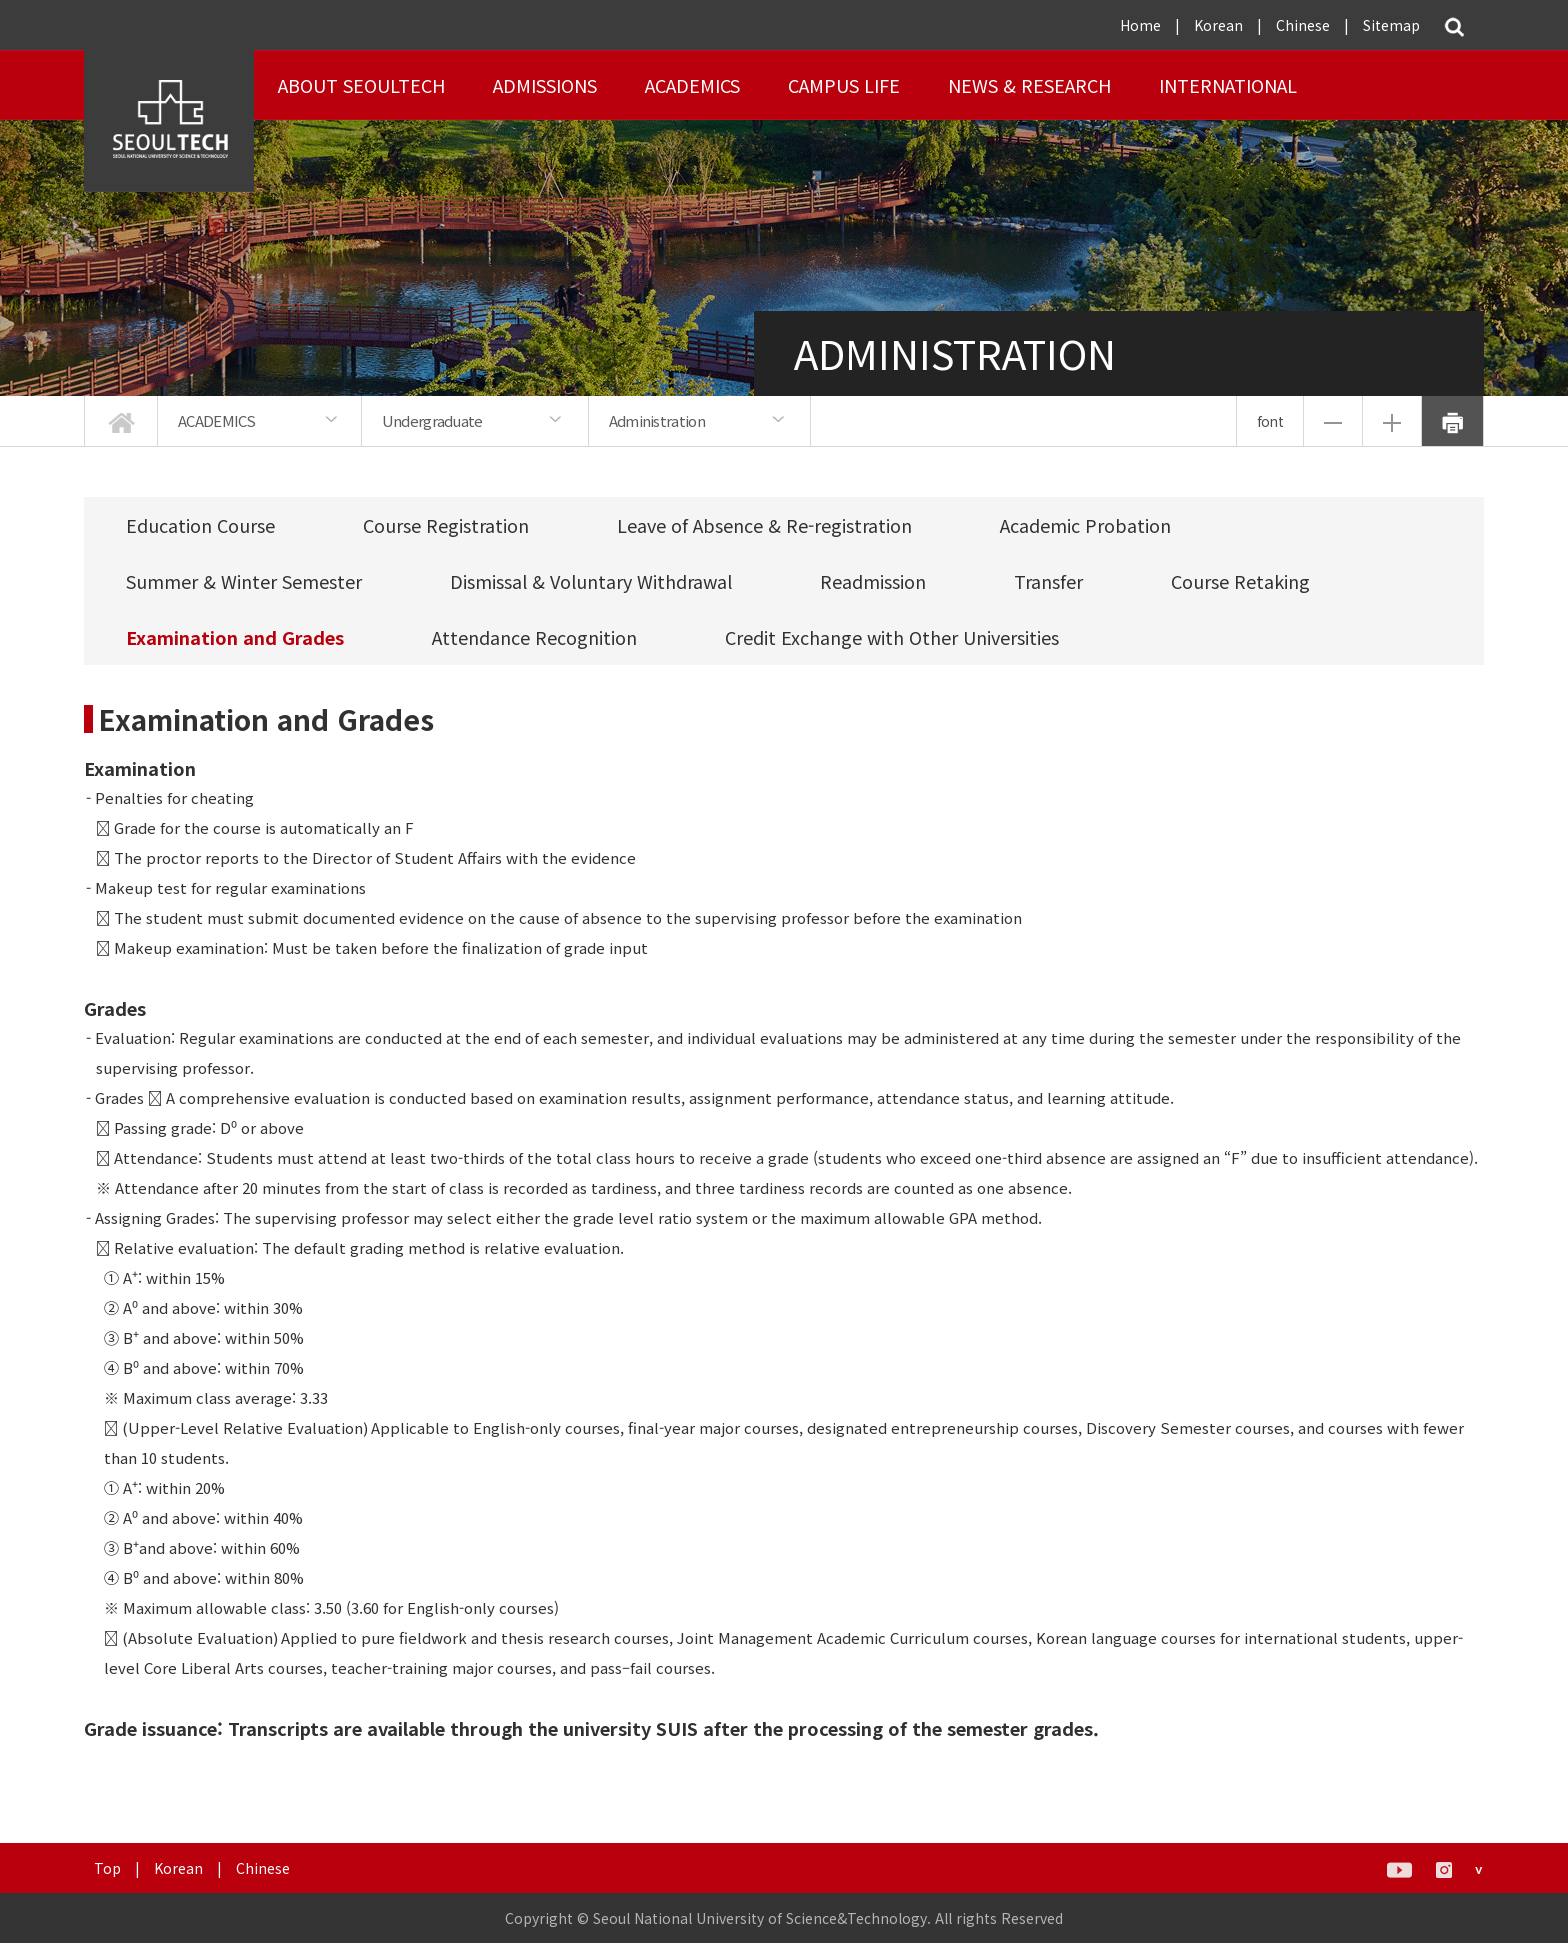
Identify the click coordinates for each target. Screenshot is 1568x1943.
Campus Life (844, 85)
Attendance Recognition (534, 637)
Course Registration (446, 525)
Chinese (1303, 25)
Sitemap (1391, 25)
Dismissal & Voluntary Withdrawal (591, 581)
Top (107, 1868)
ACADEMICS (692, 85)
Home (1140, 25)
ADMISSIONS (545, 85)
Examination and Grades (235, 637)
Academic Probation (1085, 525)
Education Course (200, 525)
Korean (1218, 25)
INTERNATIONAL (1228, 85)
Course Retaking (1240, 581)
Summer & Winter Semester (244, 581)
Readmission (873, 581)
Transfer (1048, 581)
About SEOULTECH (361, 85)
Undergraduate (432, 420)
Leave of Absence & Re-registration (764, 525)
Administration (657, 420)
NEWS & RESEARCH (1029, 85)
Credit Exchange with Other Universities (892, 637)
